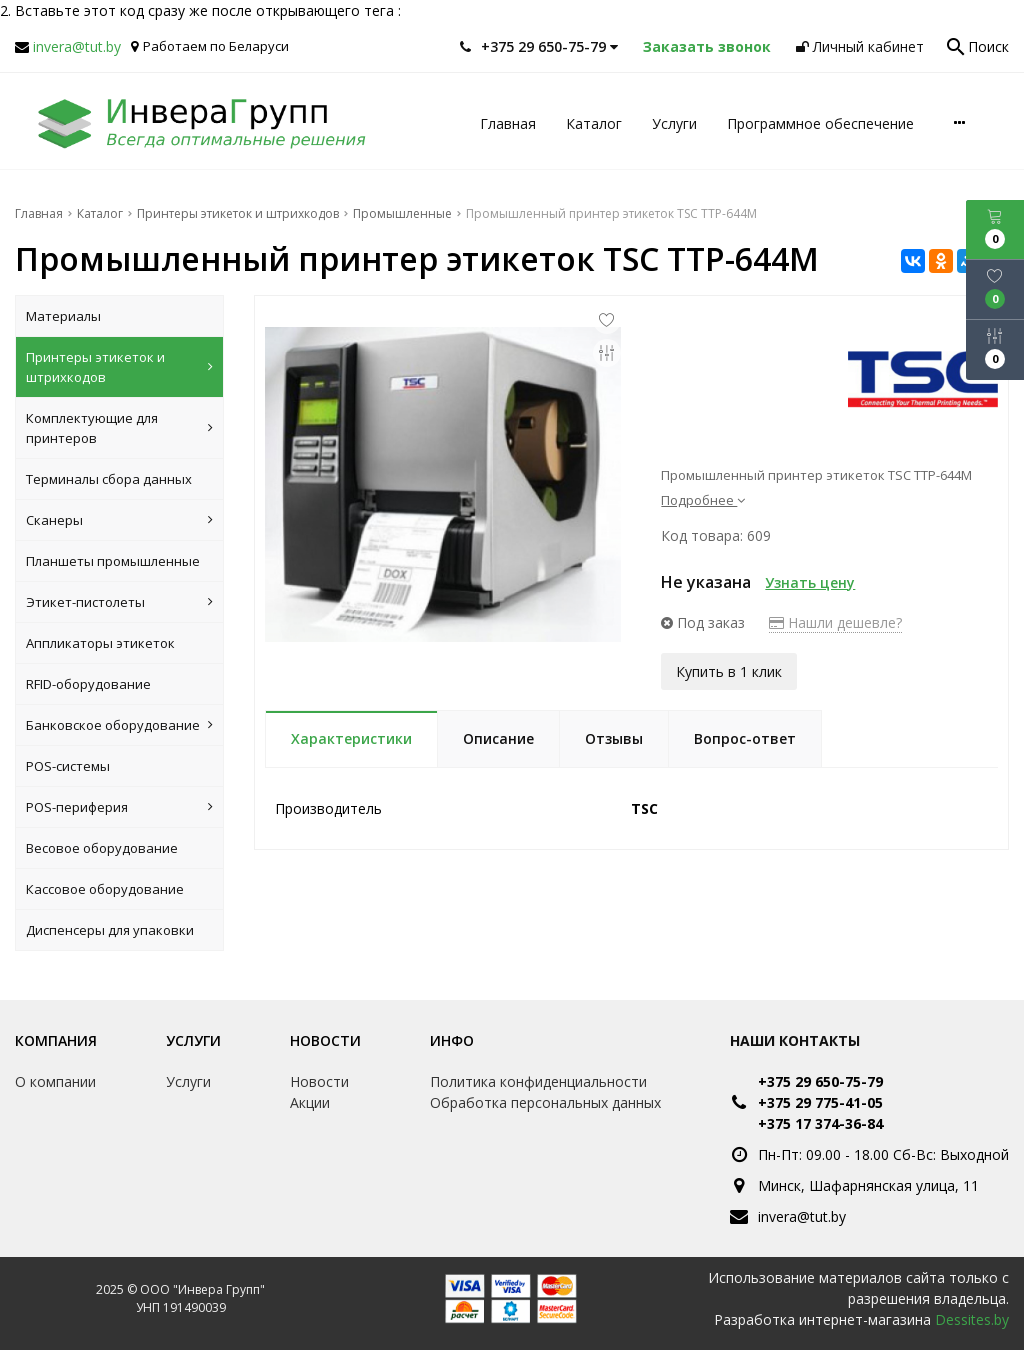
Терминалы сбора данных (109, 479)
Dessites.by (972, 1319)
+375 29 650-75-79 (820, 1081)
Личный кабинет (860, 46)
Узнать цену (810, 582)
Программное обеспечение (820, 123)
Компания (56, 1040)
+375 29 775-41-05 (820, 1102)
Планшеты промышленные (113, 561)
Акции (310, 1102)
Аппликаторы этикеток (100, 643)
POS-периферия (119, 807)
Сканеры (119, 520)
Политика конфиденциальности (538, 1081)
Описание (498, 738)
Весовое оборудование (102, 848)
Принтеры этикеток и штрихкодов (119, 367)
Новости (325, 1040)
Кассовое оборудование (105, 889)
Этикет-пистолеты (119, 602)
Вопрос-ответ (745, 738)
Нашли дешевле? (835, 622)
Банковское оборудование (119, 725)
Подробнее (703, 500)
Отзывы (614, 738)
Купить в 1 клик (729, 671)
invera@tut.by (77, 46)
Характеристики (351, 738)
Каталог (594, 123)
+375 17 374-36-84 (820, 1123)
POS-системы (68, 766)
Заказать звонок (707, 46)
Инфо (452, 1040)
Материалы (63, 316)
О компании (55, 1081)
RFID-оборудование (88, 684)
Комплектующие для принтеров (119, 428)
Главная (508, 123)
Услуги (674, 123)
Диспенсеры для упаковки (110, 930)
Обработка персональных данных (545, 1102)
